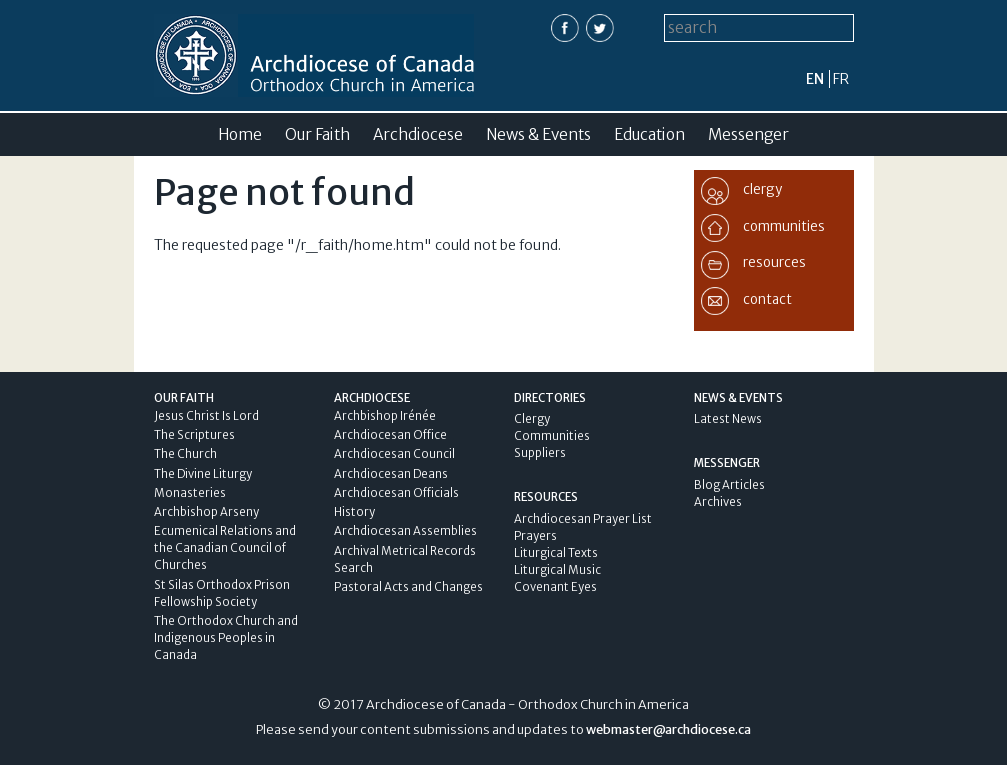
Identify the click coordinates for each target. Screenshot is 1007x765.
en (815, 79)
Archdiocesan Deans (391, 474)
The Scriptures (194, 435)
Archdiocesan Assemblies (405, 531)
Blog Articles (729, 485)
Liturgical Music (557, 570)
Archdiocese (418, 134)
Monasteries (190, 493)
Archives (718, 502)
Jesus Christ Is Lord (206, 416)
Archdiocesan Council (394, 454)
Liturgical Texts (556, 553)
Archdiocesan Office (390, 435)
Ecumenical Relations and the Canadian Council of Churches (225, 548)
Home (240, 134)
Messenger (748, 134)
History (354, 512)
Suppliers (540, 453)
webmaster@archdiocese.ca (668, 729)
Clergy (532, 419)
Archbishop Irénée (385, 416)
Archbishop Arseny (206, 512)
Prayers (535, 536)
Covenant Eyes (555, 587)
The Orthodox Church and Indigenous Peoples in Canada (226, 638)
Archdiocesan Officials (396, 493)
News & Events (538, 134)
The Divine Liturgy (203, 474)
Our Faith (317, 134)
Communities (552, 436)
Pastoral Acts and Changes (408, 587)
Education (649, 134)
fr (841, 79)
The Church (185, 454)
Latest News (728, 419)
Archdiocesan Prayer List (583, 519)
